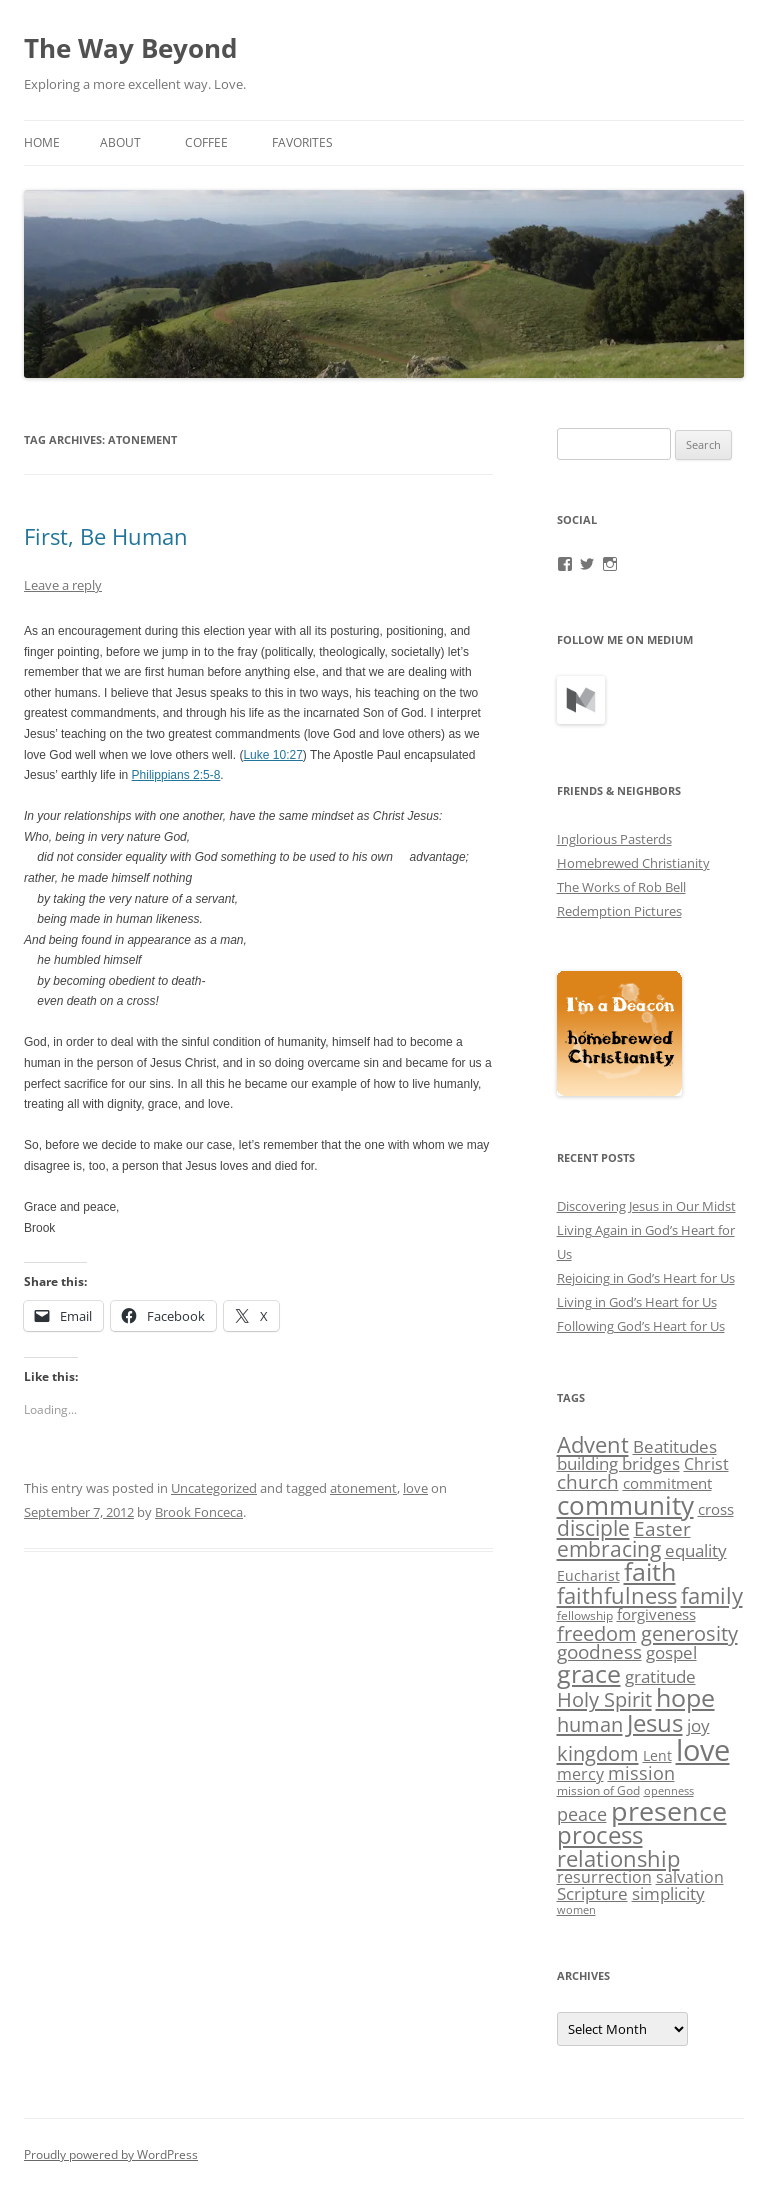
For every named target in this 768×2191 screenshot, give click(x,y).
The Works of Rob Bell (621, 887)
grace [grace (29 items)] (589, 1673)
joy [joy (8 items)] (698, 1725)
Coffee (206, 142)
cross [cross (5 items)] (716, 1509)
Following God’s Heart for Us (641, 1326)
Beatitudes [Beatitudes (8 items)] (675, 1446)
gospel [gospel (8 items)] (671, 1652)
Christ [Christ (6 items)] (706, 1464)
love (415, 1488)
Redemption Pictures (619, 911)
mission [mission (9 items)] (641, 1773)
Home (42, 142)
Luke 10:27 (272, 755)
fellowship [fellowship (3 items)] (585, 1615)
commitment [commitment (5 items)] (667, 1483)
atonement (363, 1488)
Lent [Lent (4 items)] (657, 1755)
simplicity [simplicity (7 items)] (668, 1893)
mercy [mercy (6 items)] (580, 1774)
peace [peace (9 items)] (582, 1814)
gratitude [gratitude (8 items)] (660, 1676)
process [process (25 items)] (600, 1835)
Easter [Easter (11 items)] (662, 1529)
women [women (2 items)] (576, 1910)
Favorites (302, 142)
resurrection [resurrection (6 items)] (604, 1877)
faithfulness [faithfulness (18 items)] (617, 1595)
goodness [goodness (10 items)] (599, 1651)
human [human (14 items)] (590, 1724)
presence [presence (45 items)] (669, 1810)
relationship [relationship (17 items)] (618, 1858)
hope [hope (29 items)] (685, 1697)
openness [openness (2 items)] (669, 1791)
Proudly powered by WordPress (111, 2154)
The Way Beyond (130, 48)
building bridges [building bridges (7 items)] (618, 1463)
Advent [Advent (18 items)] (593, 1444)
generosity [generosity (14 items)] (689, 1633)
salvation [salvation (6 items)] (690, 1877)
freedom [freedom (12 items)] (597, 1633)
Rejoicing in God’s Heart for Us (646, 1278)
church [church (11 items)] (588, 1482)
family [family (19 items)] (712, 1595)
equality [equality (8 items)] (696, 1550)
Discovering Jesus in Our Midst (646, 1206)
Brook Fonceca (199, 1512)
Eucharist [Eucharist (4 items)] (588, 1575)
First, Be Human (106, 536)
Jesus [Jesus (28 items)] (655, 1722)
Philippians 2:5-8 (176, 775)
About (120, 142)
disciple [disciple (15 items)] (593, 1528)
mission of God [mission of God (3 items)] (598, 1790)
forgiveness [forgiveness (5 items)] (656, 1614)
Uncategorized (214, 1488)
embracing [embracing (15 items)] (609, 1549)
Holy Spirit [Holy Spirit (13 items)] (604, 1699)
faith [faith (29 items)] (650, 1571)
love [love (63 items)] (703, 1750)
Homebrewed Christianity (633, 863)
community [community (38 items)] (625, 1505)
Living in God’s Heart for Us (637, 1302)
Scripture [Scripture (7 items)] (592, 1893)
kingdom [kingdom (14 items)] (598, 1753)
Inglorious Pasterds (614, 839)
